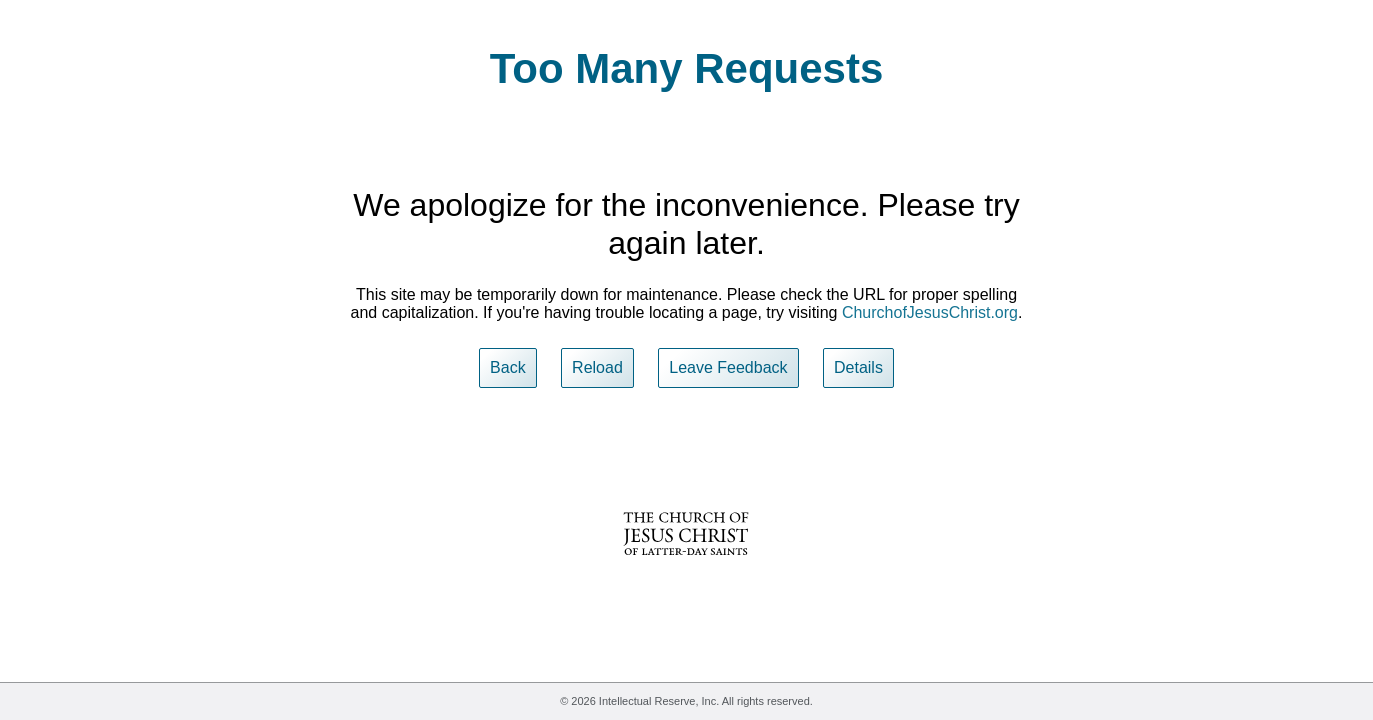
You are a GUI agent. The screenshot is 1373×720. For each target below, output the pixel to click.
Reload (597, 367)
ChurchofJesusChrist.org (930, 312)
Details (858, 367)
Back (508, 367)
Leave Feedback (728, 367)
